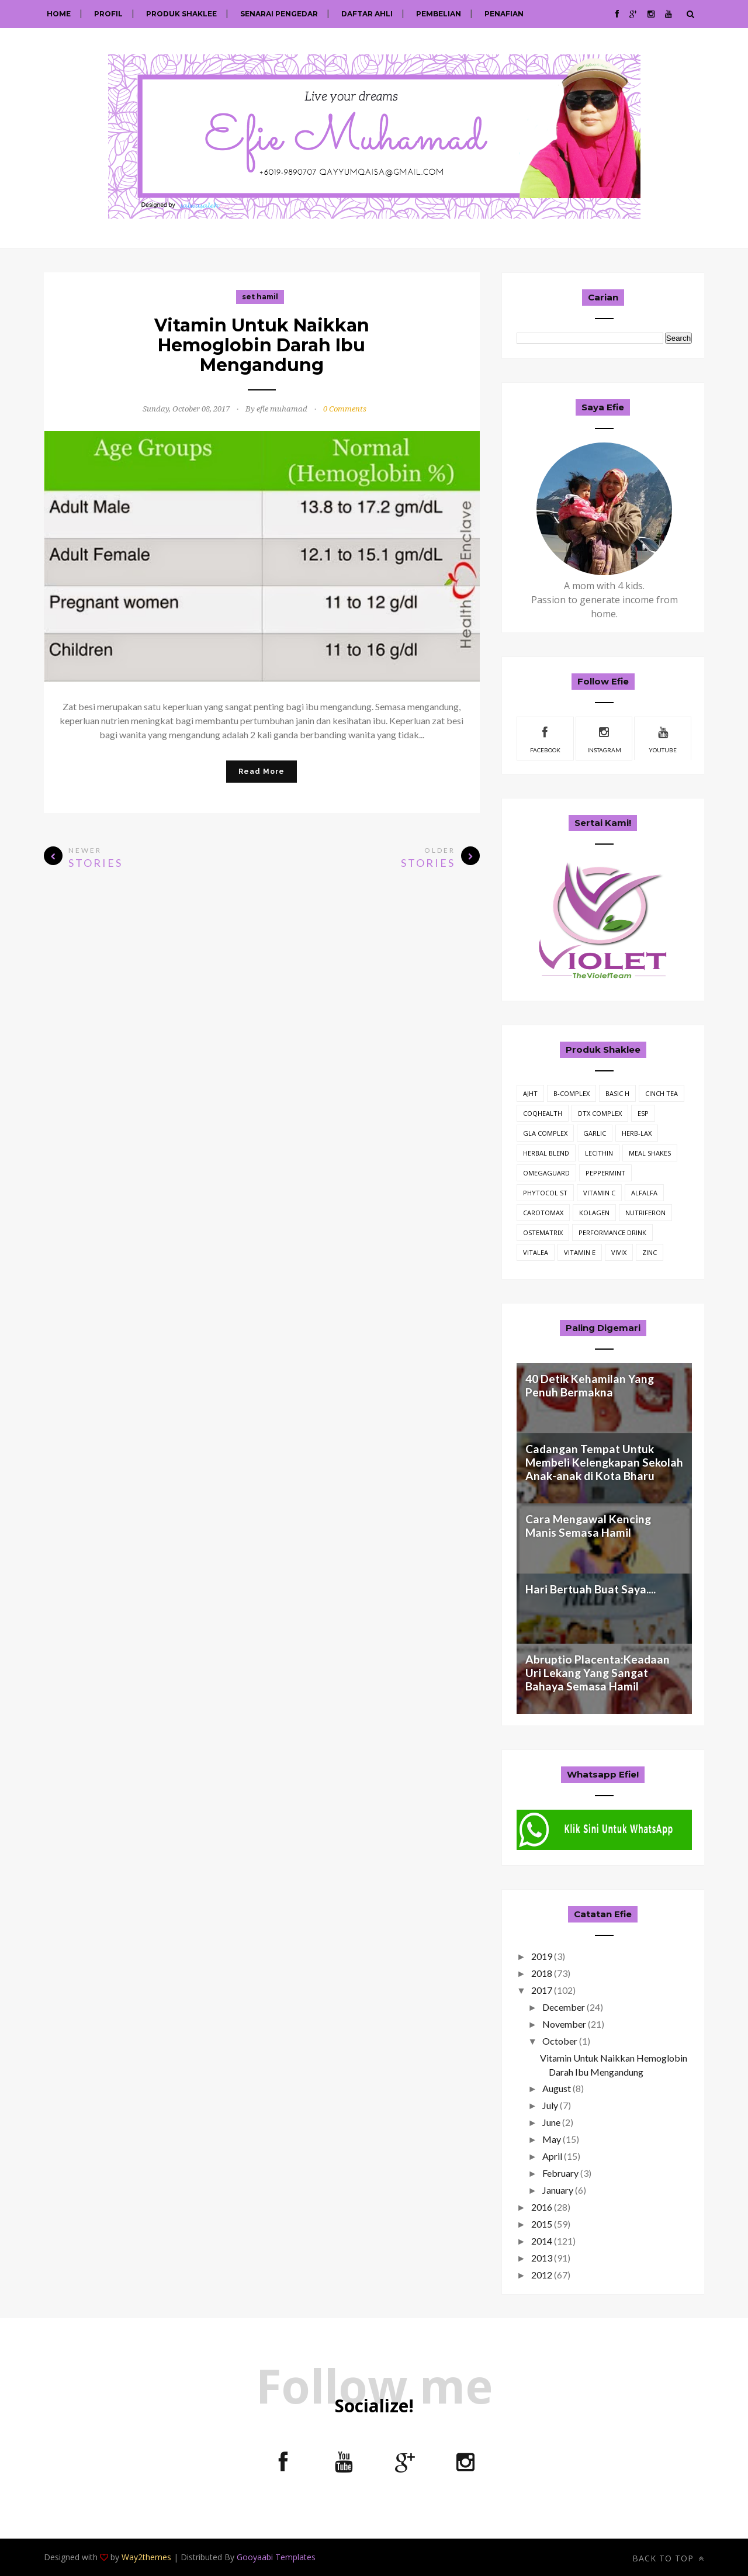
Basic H (617, 1093)
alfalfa (644, 1192)
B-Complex (571, 1093)
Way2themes (146, 2557)
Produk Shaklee (181, 13)
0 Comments (344, 408)
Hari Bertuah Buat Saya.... (590, 1589)
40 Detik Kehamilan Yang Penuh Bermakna (589, 1385)
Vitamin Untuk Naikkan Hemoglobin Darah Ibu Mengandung (261, 345)
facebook (545, 738)
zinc (649, 1252)
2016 (541, 2206)
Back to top (668, 2558)
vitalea (535, 1252)
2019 (541, 1956)
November (564, 2023)
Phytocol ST (545, 1192)
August (556, 2088)
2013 (541, 2257)
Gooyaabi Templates (276, 2557)
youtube (663, 738)
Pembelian (438, 13)
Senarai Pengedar (279, 13)
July (550, 2105)
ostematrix (543, 1232)
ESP (643, 1113)
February (560, 2173)
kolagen (594, 1212)
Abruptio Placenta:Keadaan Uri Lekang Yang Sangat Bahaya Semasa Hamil (597, 1672)
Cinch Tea (661, 1093)
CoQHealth (542, 1113)
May (551, 2139)
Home (59, 13)
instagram (604, 738)
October (559, 2040)
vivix (618, 1252)
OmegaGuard (546, 1172)
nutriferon (645, 1212)
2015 (541, 2223)
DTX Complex (600, 1113)
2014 (541, 2240)
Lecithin (599, 1153)
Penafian (504, 13)
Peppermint (605, 1172)
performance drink (612, 1232)
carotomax (543, 1212)
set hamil (260, 296)
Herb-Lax (637, 1133)
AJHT (530, 1093)
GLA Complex (545, 1133)
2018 (541, 1973)
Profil (108, 13)
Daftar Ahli (367, 13)
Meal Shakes (650, 1153)
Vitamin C (599, 1192)
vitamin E (579, 1252)
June (551, 2122)
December (563, 2007)
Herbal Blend (546, 1153)
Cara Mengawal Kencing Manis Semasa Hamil (588, 1525)
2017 (541, 1990)
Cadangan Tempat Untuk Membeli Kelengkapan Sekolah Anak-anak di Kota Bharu (604, 1462)
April (552, 2156)
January (557, 2189)
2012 (541, 2274)
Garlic (594, 1133)
